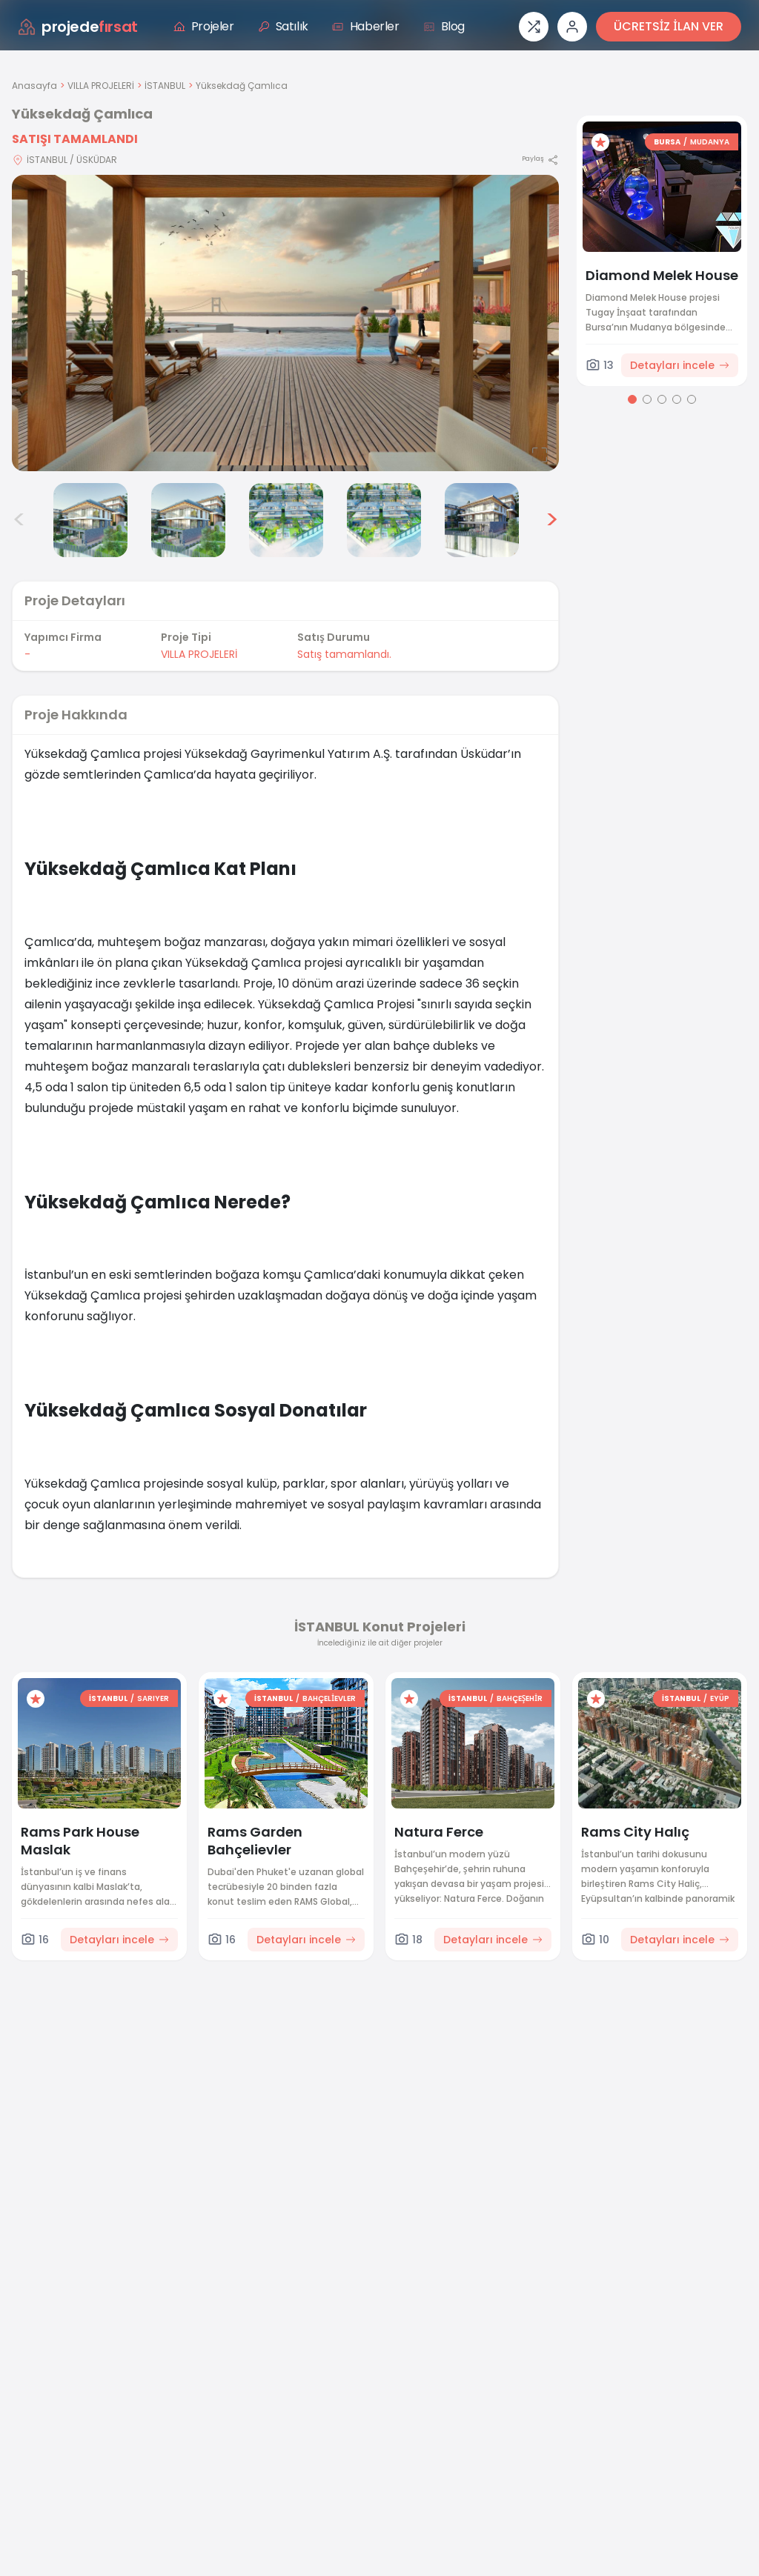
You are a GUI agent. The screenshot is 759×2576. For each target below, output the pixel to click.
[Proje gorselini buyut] (285, 323)
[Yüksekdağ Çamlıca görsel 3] (90, 520)
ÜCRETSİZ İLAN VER (668, 26)
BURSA (667, 141)
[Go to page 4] (676, 399)
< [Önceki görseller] (19, 520)
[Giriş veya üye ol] (572, 26)
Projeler (203, 26)
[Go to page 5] (691, 399)
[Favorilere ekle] (600, 142)
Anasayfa (34, 85)
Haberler (366, 26)
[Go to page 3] (661, 399)
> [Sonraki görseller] (552, 520)
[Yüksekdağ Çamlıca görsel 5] (286, 520)
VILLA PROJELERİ (100, 85)
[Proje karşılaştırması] (533, 26)
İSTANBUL (165, 85)
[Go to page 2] (647, 399)
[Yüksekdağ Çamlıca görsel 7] (482, 520)
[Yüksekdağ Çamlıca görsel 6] (384, 520)
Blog (444, 26)
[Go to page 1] (632, 399)
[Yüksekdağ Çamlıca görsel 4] (188, 520)
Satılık (283, 26)
